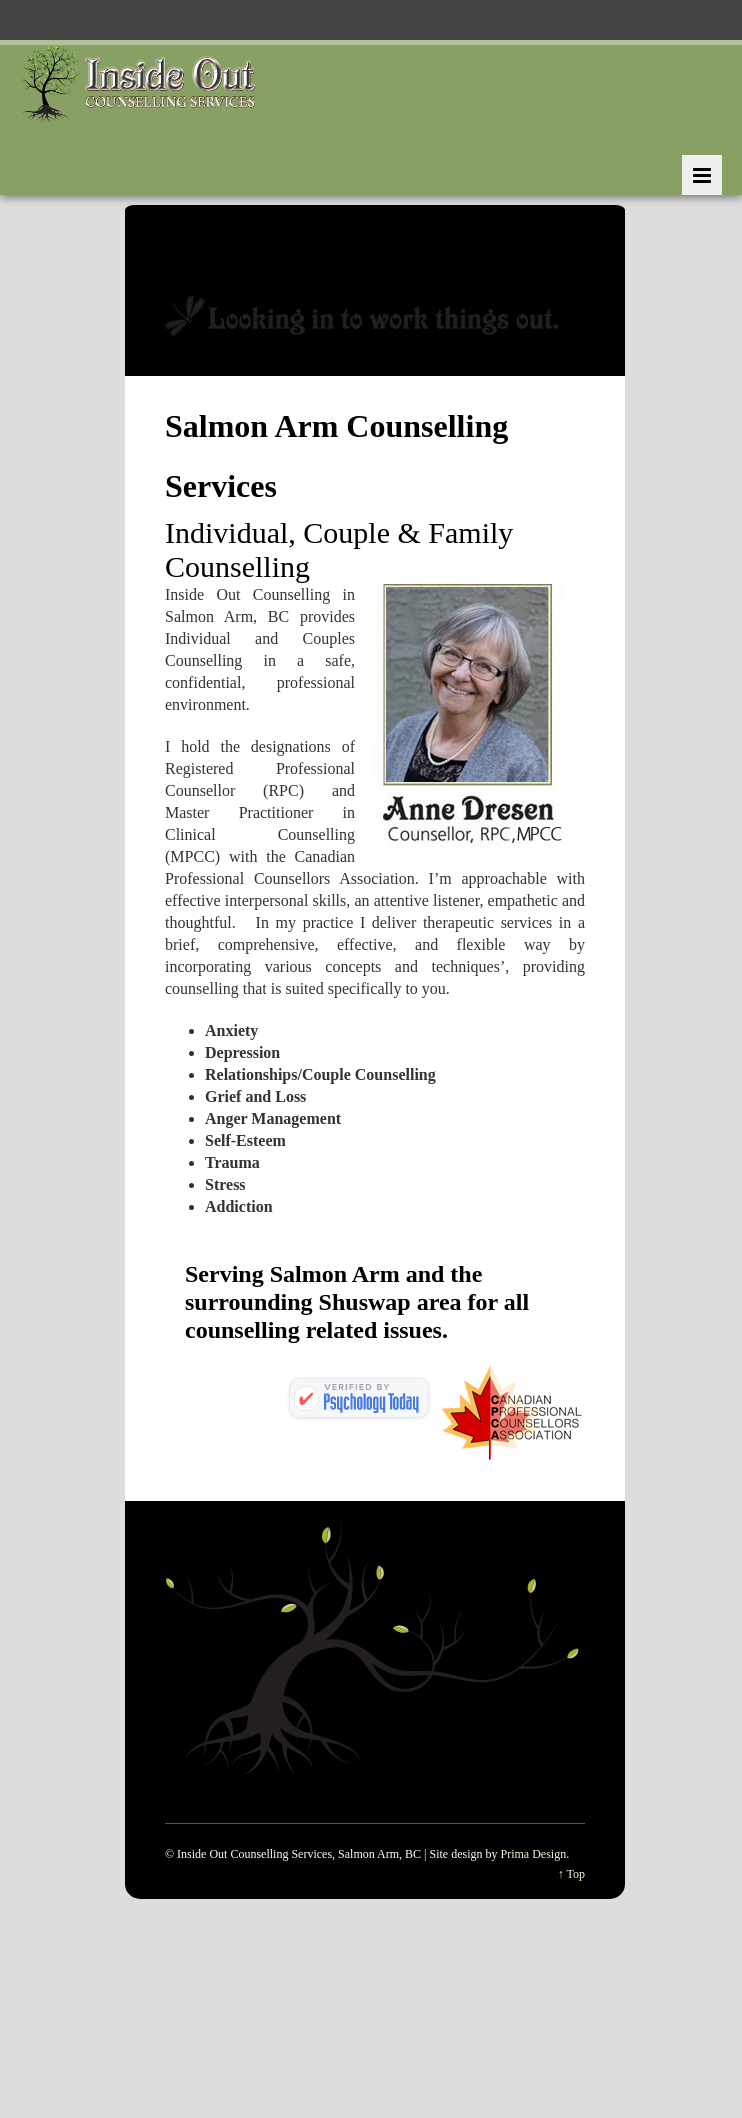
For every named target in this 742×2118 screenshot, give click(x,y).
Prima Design (534, 1854)
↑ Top (571, 1874)
